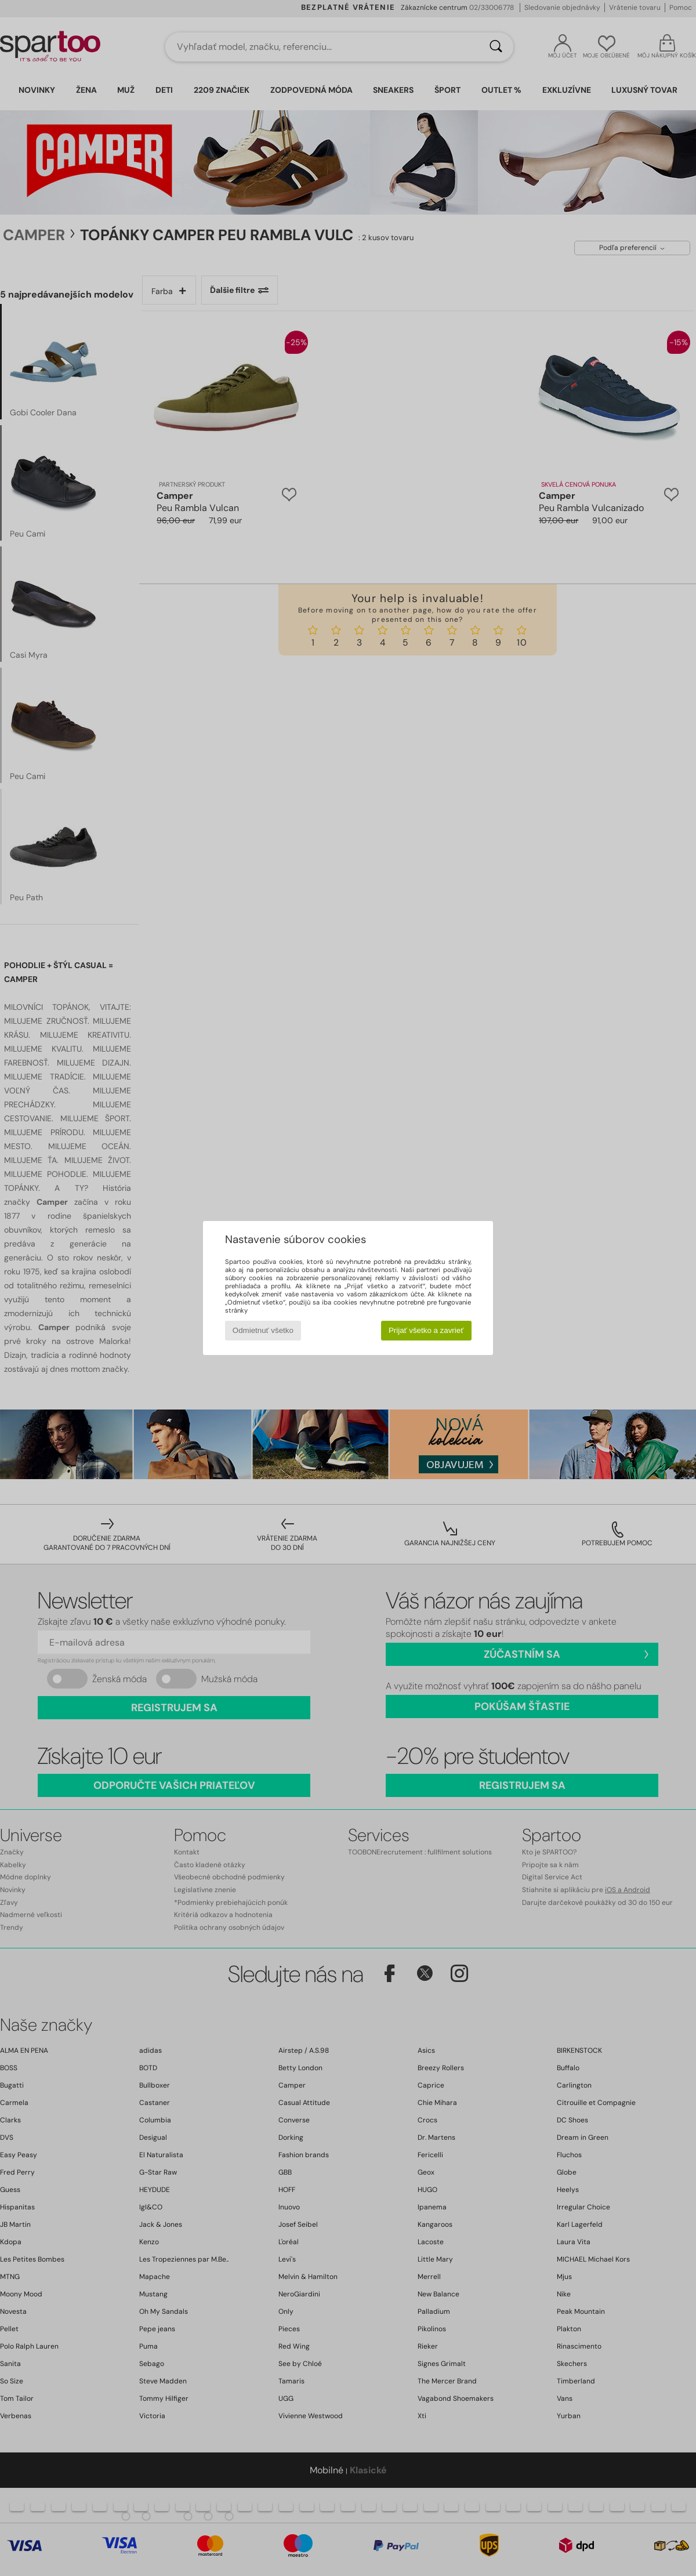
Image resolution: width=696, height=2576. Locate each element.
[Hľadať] (495, 46)
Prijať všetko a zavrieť (426, 1330)
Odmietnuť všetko (263, 1330)
